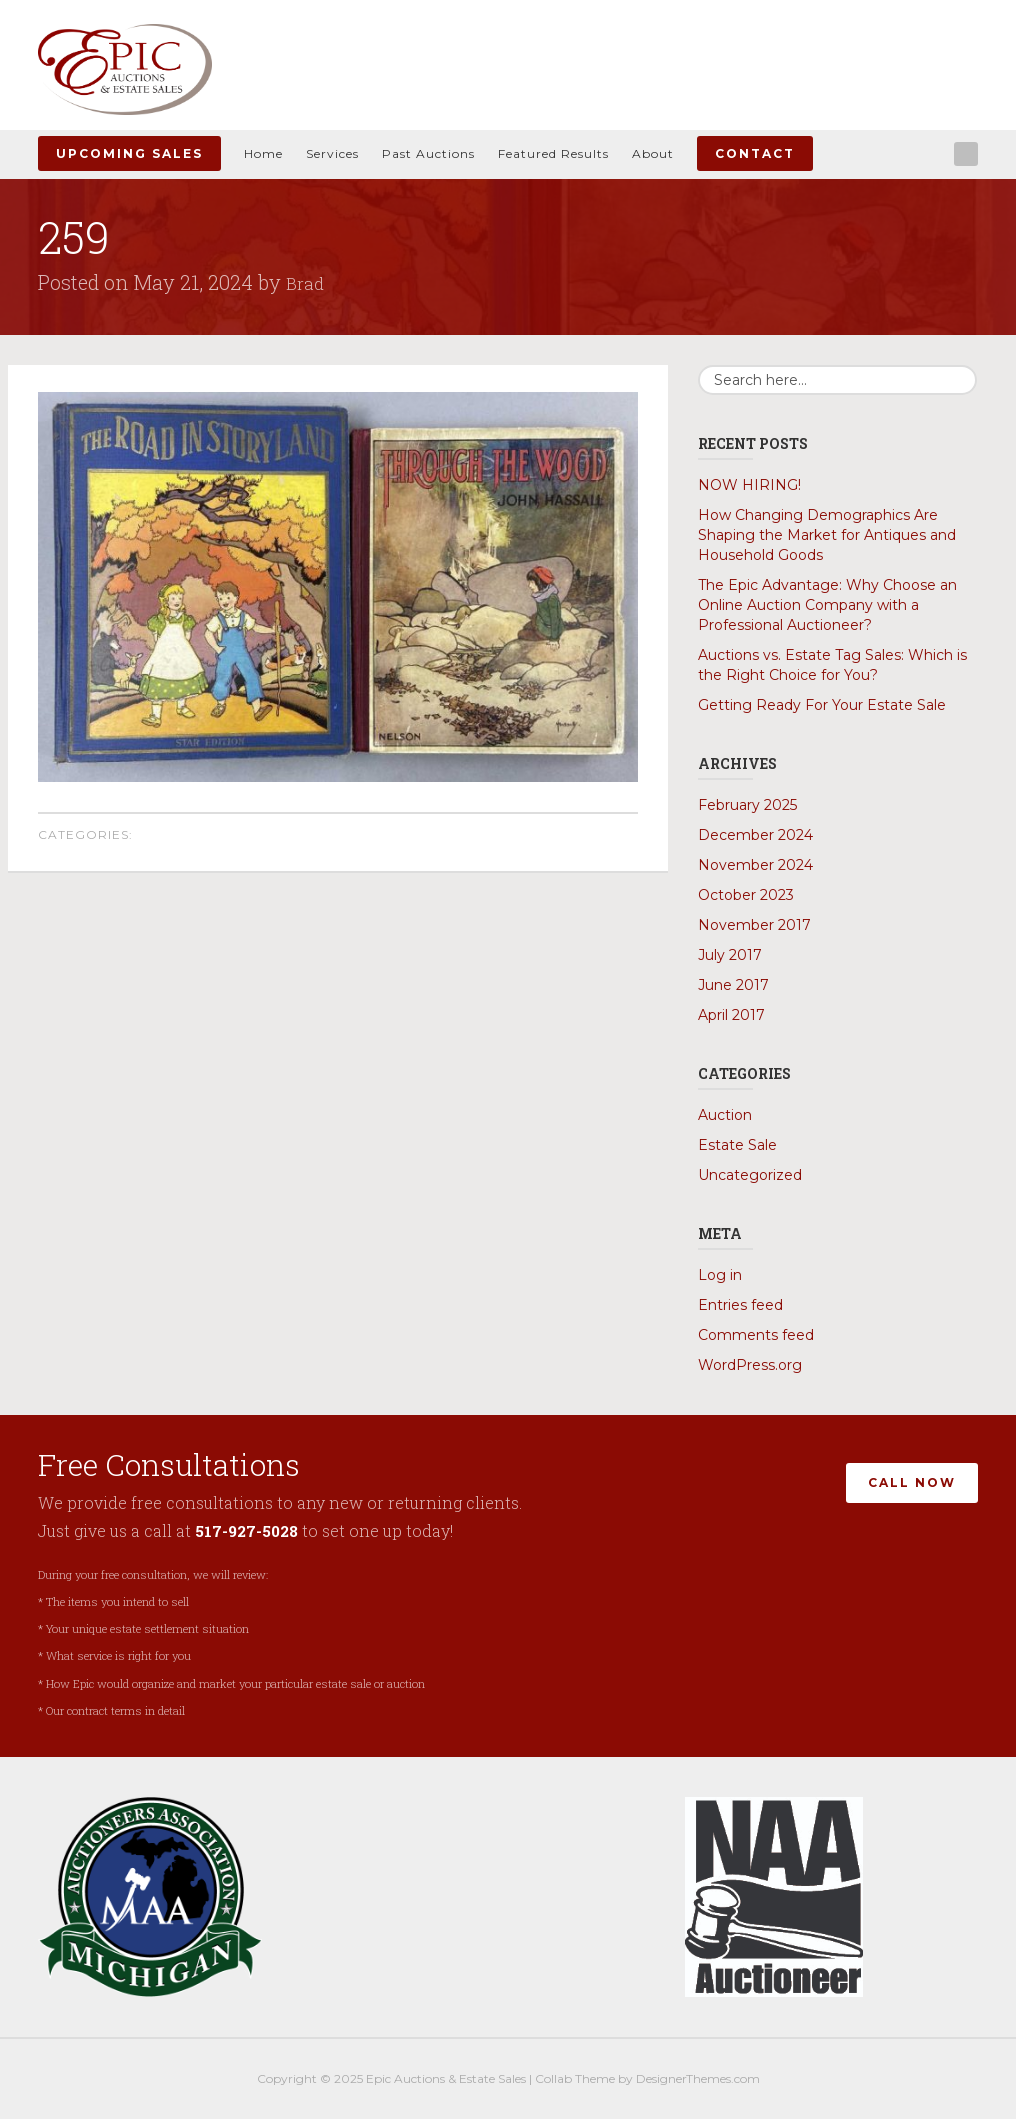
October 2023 (746, 895)
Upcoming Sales (129, 153)
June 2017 (733, 985)
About (653, 153)
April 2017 (731, 1015)
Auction (725, 1115)
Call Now (912, 1478)
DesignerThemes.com (698, 2078)
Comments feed (756, 1335)
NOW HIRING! (749, 485)
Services (332, 153)
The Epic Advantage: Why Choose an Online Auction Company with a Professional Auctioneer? (827, 605)
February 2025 (747, 805)
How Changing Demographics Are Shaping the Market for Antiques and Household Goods (827, 535)
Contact (755, 153)
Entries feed (740, 1305)
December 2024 (755, 835)
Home (263, 153)
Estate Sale (737, 1145)
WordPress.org (750, 1365)
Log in (720, 1275)
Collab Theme (575, 2078)
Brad (307, 282)
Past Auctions (428, 153)
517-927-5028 (249, 1530)
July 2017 (730, 955)
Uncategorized (750, 1175)
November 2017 (754, 925)
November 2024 (755, 865)
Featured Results (553, 153)
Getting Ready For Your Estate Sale (822, 705)
